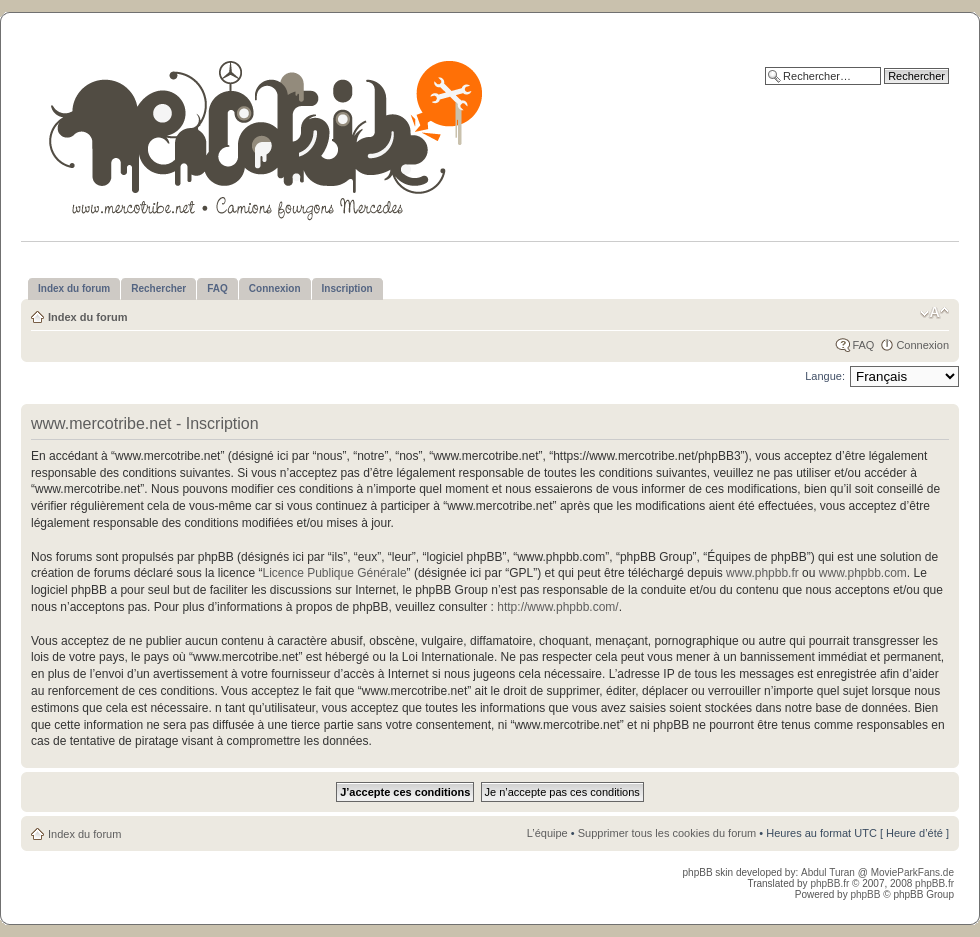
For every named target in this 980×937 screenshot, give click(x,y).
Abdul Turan (829, 872)
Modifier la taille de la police (934, 313)
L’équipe (547, 833)
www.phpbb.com (863, 573)
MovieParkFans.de (912, 872)
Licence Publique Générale (334, 573)
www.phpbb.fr (762, 573)
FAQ (863, 345)
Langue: (825, 376)
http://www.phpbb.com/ (557, 607)
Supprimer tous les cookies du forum (667, 833)
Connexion (922, 345)
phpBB (865, 894)
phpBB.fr (829, 883)
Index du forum (87, 317)
